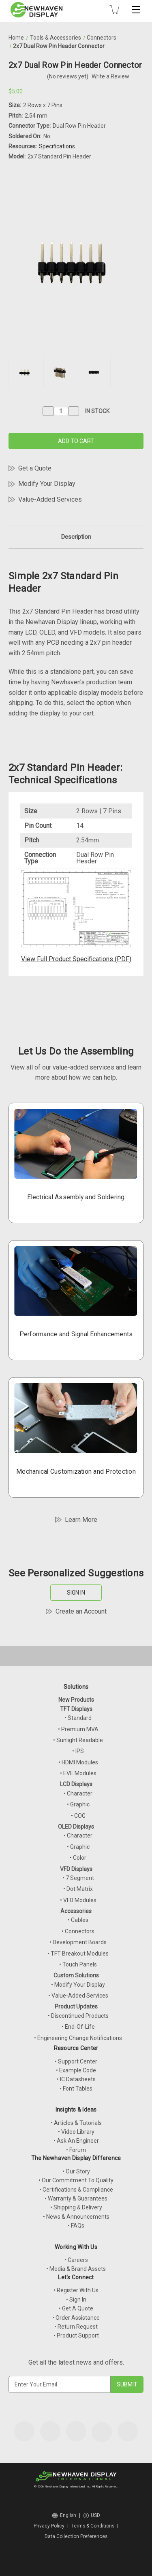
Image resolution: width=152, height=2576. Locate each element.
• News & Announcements (76, 2216)
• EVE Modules (78, 1773)
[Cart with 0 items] (114, 9)
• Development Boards (78, 1942)
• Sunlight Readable (78, 1740)
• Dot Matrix (78, 1889)
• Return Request (76, 2326)
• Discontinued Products (78, 2016)
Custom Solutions (76, 1975)
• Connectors (78, 1931)
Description (76, 536)
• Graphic (78, 1804)
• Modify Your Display (78, 1984)
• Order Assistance (76, 2317)
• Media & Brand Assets (76, 2269)
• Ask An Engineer (76, 2140)
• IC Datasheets (76, 2079)
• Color (78, 1857)
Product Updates (76, 2006)
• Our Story (76, 2171)
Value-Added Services (50, 499)
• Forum (76, 2150)
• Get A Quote (76, 2308)
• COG (78, 1815)
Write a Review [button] (110, 76)
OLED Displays (76, 1826)
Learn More (81, 1519)
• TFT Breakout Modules (78, 1953)
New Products (76, 1699)
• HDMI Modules (78, 1762)
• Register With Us (76, 2290)
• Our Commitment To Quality (76, 2180)
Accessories (76, 1911)
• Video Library (76, 2132)
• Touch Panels (78, 1964)
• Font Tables (76, 2088)
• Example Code (76, 2070)
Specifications (57, 146)
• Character (78, 1793)
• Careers (76, 2260)
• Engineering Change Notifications (78, 2038)
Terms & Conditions (92, 2526)
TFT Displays (76, 1709)
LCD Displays (76, 1784)
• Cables (78, 1920)
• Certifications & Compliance (76, 2189)
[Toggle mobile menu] (136, 9)
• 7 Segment (78, 1878)
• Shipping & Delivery (76, 2207)
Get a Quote (34, 468)
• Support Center (76, 2061)
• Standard (78, 1718)
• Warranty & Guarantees (76, 2198)
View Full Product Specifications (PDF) (76, 959)
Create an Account (81, 1611)
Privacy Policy (49, 2526)
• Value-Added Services (78, 1995)
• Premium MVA (78, 1729)
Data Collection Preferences (76, 2536)
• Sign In (76, 2299)
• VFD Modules (78, 1900)
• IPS (78, 1751)
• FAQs (76, 2225)
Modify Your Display (46, 483)
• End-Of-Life (78, 2026)
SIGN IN (76, 1592)
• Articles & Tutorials (76, 2123)
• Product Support (76, 2335)
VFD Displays (76, 1869)
